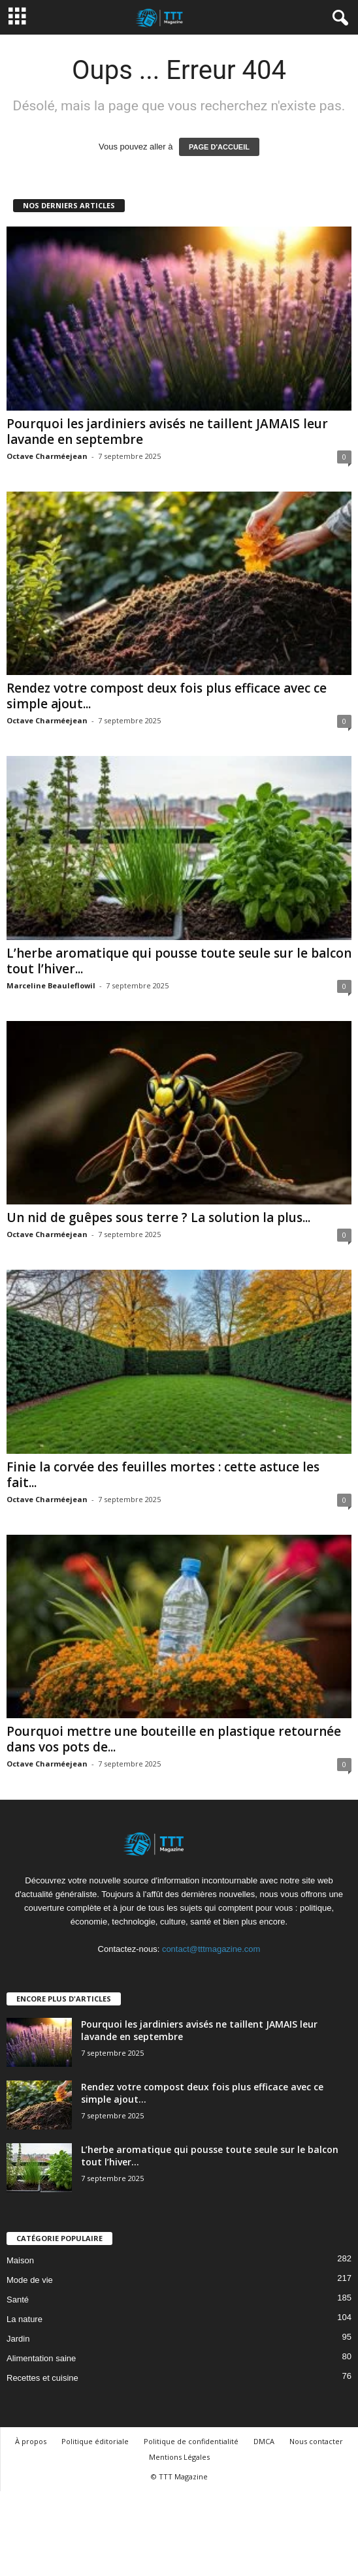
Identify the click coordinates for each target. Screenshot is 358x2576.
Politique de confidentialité (191, 2441)
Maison (20, 2260)
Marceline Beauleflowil (51, 985)
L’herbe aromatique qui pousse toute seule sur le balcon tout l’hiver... (179, 961)
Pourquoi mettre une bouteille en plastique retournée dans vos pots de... (174, 1739)
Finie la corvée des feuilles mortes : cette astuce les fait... (163, 1474)
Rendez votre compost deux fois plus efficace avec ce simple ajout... (167, 696)
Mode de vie (30, 2280)
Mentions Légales (179, 2457)
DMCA (263, 2441)
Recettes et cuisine (42, 2378)
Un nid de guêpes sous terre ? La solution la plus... (158, 1217)
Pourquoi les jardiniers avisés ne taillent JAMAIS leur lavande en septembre (167, 431)
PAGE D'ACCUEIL (219, 147)
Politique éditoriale (95, 2441)
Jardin (18, 2339)
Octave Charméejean (47, 456)
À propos (30, 2441)
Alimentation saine (41, 2358)
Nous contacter (316, 2441)
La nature (24, 2319)
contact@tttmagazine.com (211, 1949)
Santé (18, 2299)
